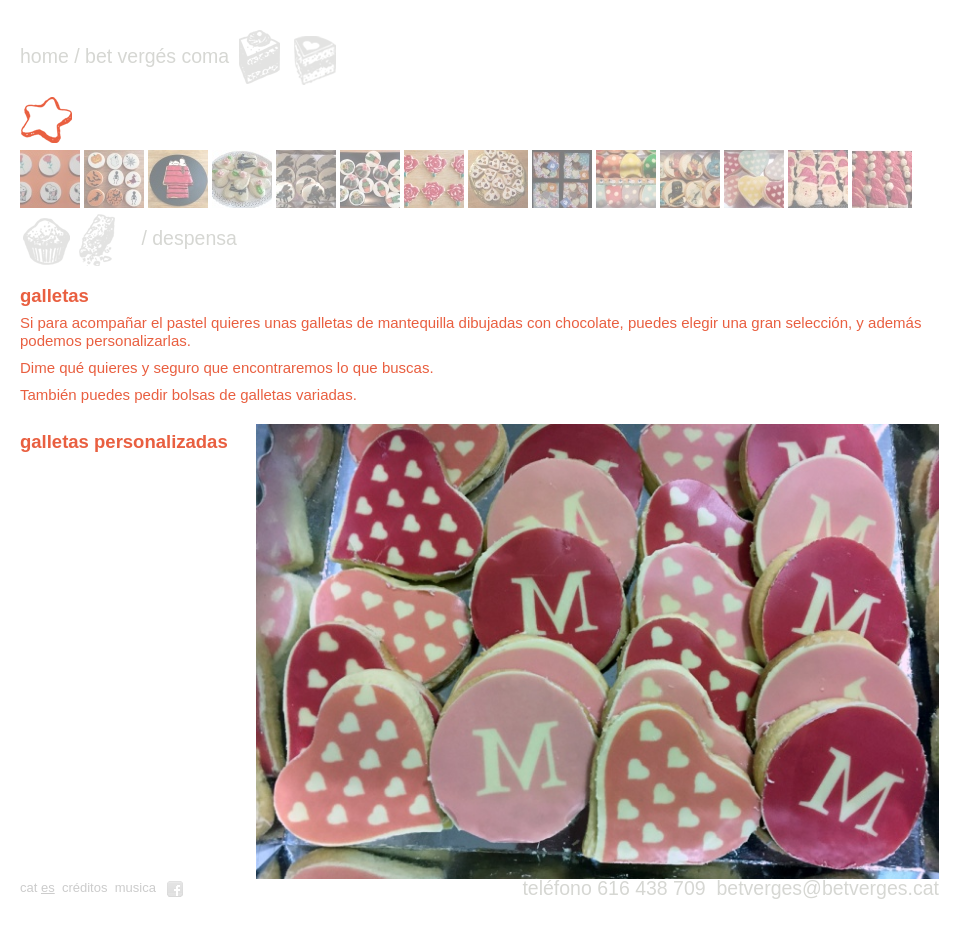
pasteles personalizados (316, 56)
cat (28, 887)
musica (135, 887)
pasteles (258, 56)
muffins (49, 238)
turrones (107, 238)
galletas (49, 117)
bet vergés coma (157, 56)
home (44, 56)
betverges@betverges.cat (827, 888)
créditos (85, 887)
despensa (194, 238)
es (48, 887)
